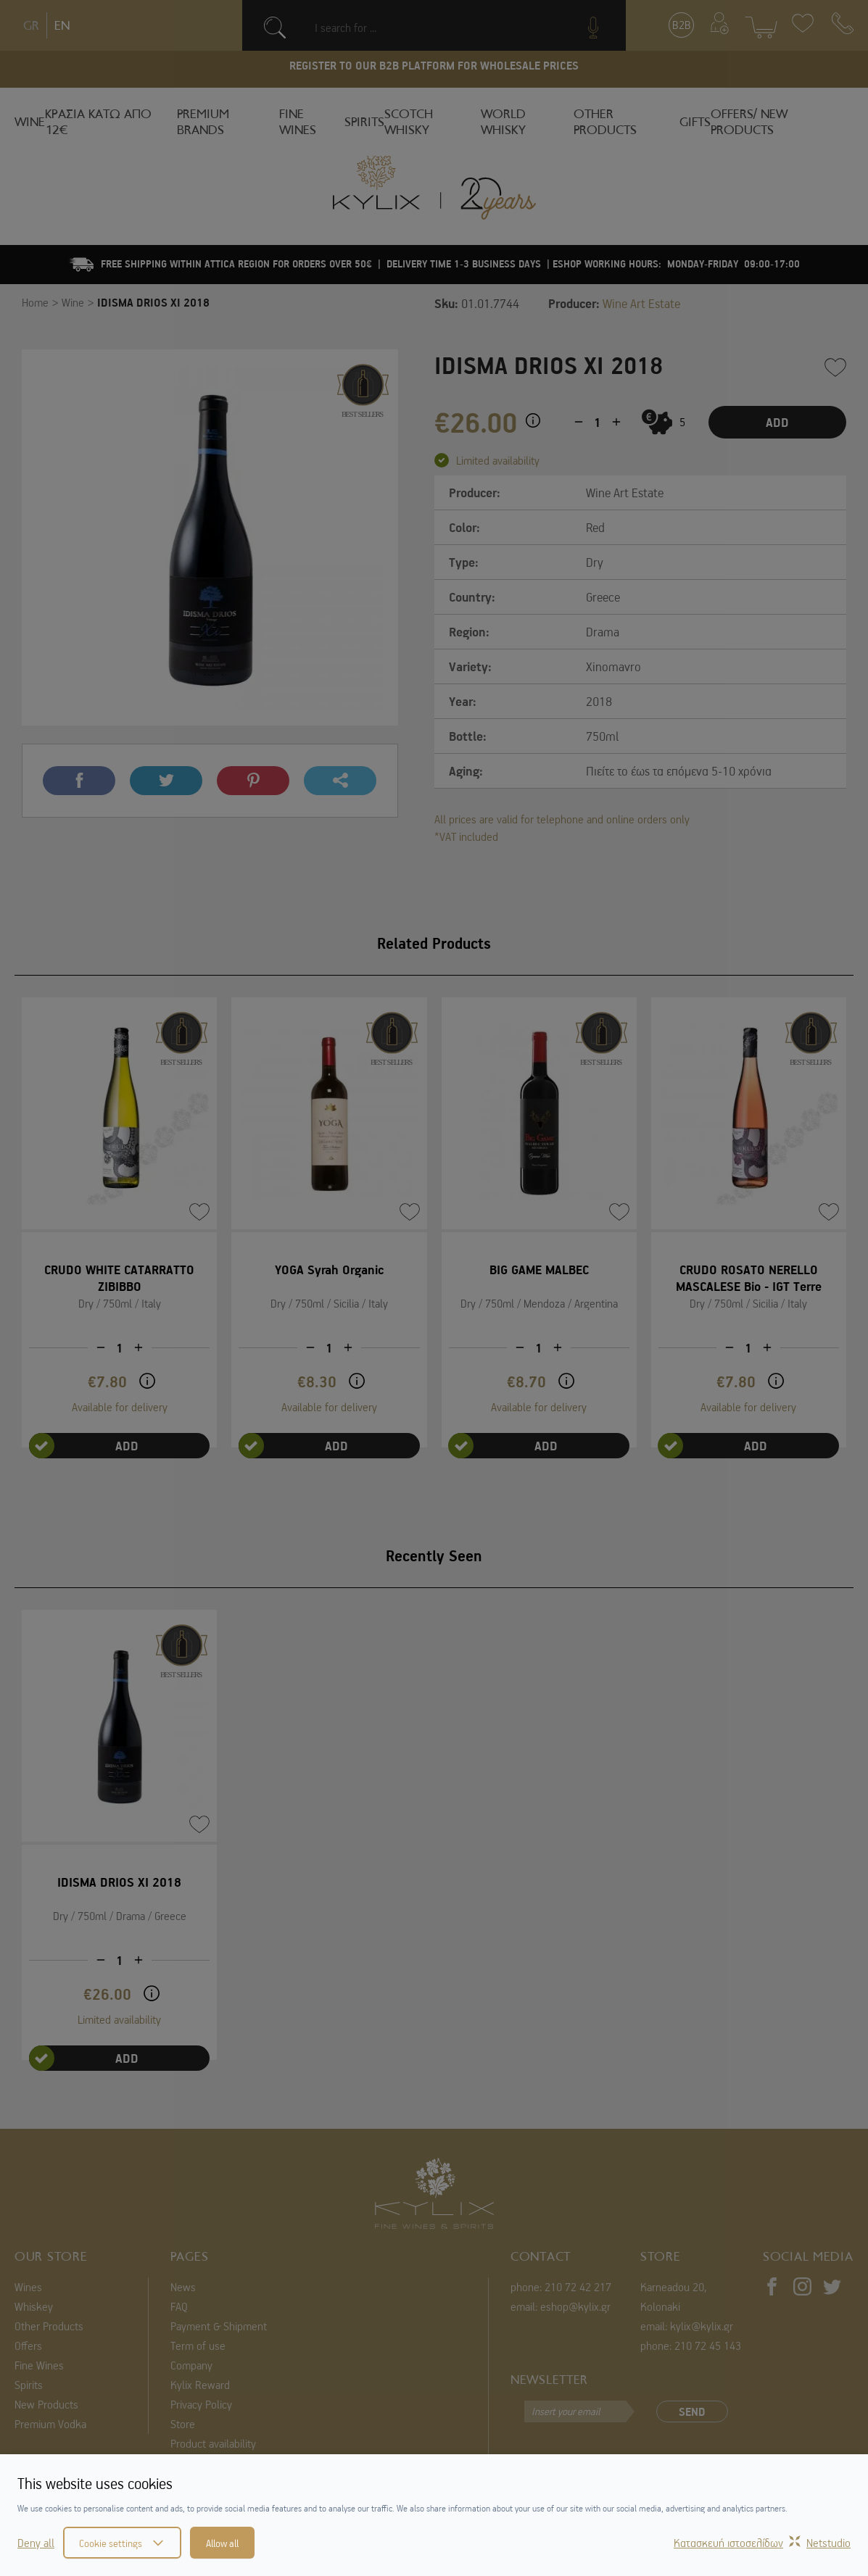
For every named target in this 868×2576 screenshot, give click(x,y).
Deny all (35, 2542)
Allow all (222, 2542)
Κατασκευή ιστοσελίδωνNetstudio (762, 2542)
